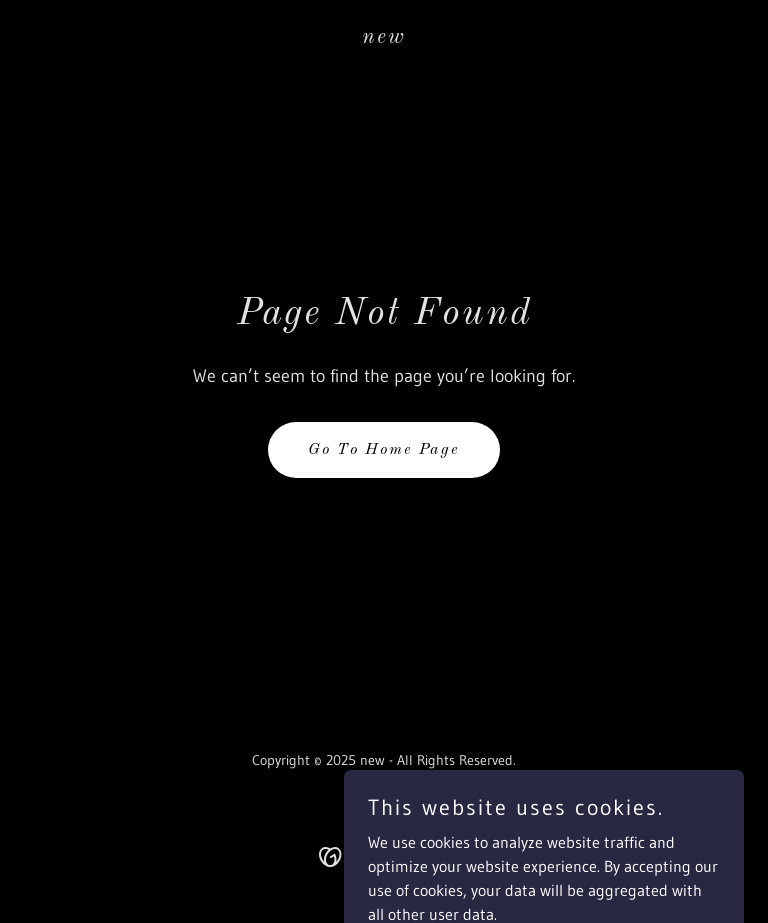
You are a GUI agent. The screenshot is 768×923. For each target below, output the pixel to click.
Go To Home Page (384, 450)
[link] (384, 37)
